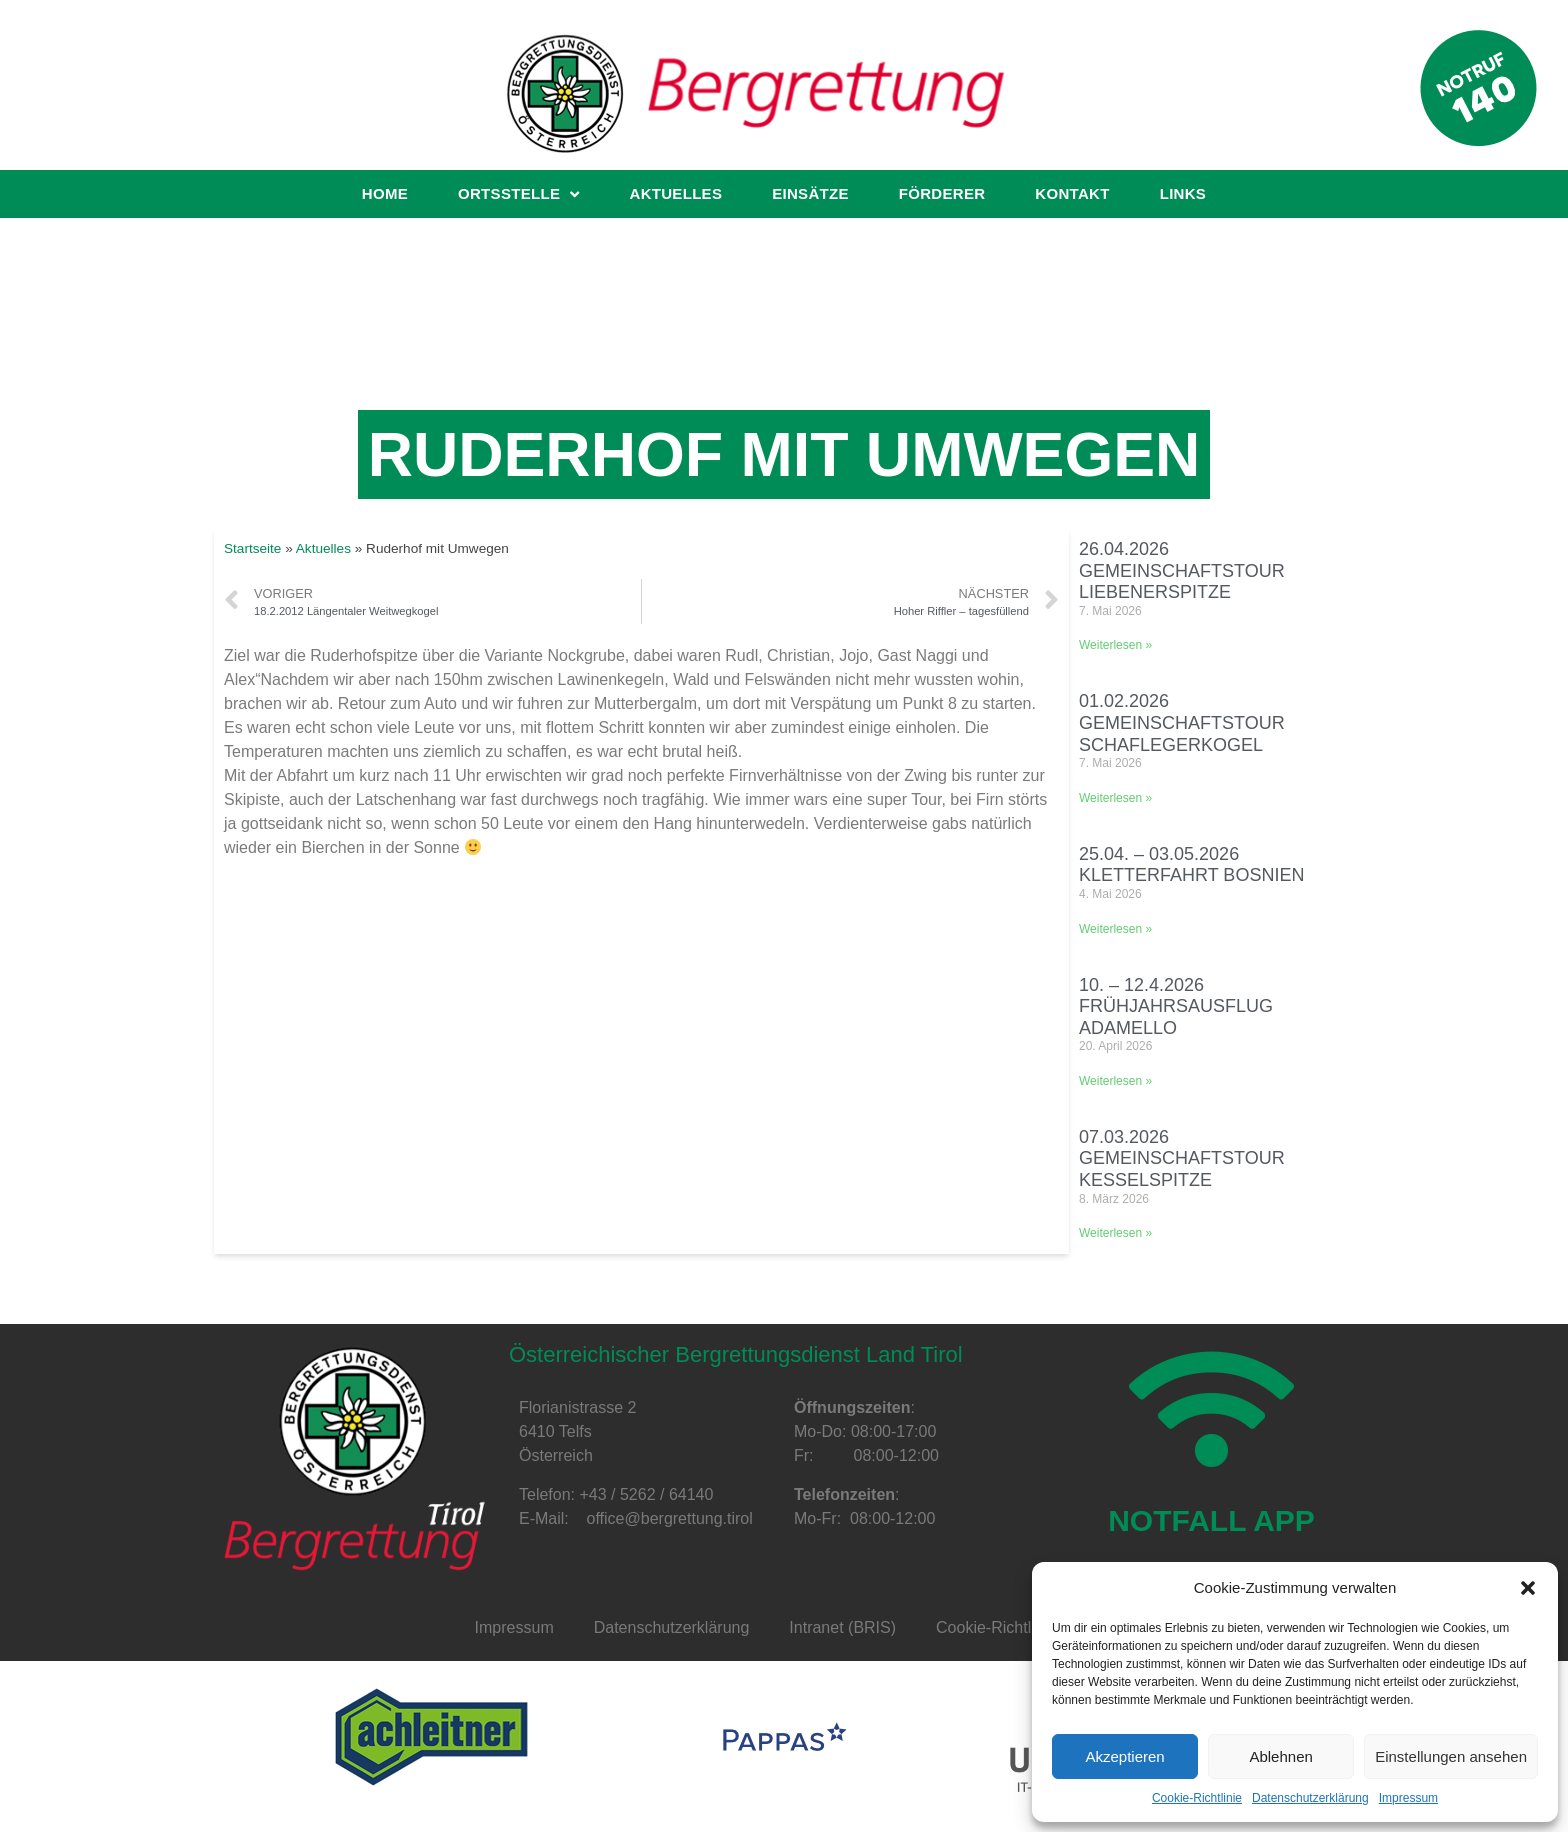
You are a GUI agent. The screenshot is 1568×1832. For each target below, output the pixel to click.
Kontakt (1072, 193)
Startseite (252, 548)
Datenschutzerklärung (1310, 1798)
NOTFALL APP (1211, 1520)
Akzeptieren (1124, 1756)
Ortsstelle (518, 194)
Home (385, 193)
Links (1183, 193)
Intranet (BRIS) (842, 1627)
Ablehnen (1280, 1756)
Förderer (942, 193)
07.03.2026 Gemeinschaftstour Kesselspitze (1182, 1158)
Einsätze (810, 193)
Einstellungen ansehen (1451, 1756)
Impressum (1408, 1798)
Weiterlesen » (1115, 645)
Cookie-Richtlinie (1197, 1798)
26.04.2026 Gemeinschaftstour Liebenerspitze (1182, 570)
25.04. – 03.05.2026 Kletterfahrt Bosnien (1191, 865)
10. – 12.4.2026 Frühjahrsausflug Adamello (1176, 1006)
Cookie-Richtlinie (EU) (1014, 1627)
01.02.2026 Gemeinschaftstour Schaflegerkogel (1182, 722)
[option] (431, 1737)
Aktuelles (676, 193)
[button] (1528, 1588)
